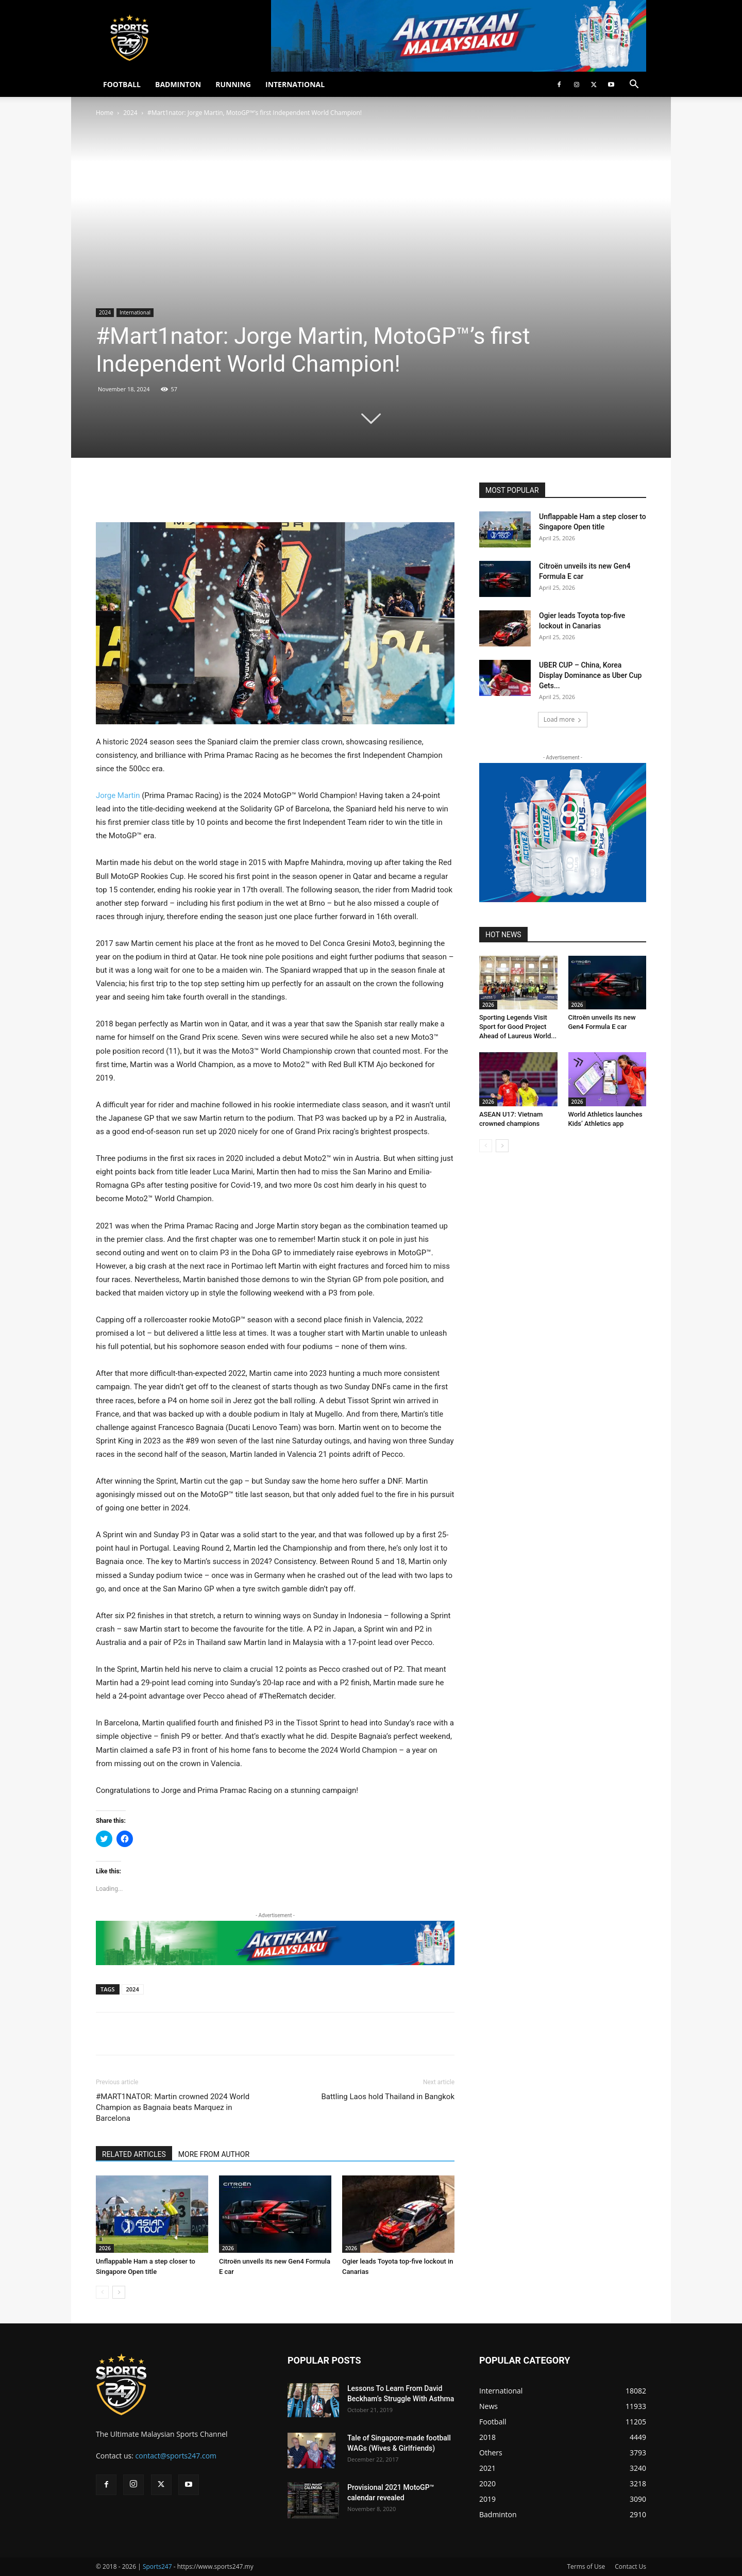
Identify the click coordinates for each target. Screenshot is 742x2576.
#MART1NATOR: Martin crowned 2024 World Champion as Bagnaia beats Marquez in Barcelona (172, 2107)
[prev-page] (102, 2292)
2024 (130, 112)
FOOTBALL (122, 84)
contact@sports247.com (176, 2456)
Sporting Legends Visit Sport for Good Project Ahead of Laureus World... (517, 1026)
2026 (105, 2248)
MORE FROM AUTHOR (213, 2154)
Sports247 (157, 2566)
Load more (563, 719)
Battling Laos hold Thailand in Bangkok (387, 2096)
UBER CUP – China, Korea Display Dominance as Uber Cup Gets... (590, 675)
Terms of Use (586, 2566)
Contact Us (630, 2566)
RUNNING (233, 84)
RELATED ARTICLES (134, 2154)
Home (104, 112)
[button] (633, 85)
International (135, 312)
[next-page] (118, 2292)
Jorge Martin (118, 795)
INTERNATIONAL (295, 84)
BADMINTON (178, 84)
